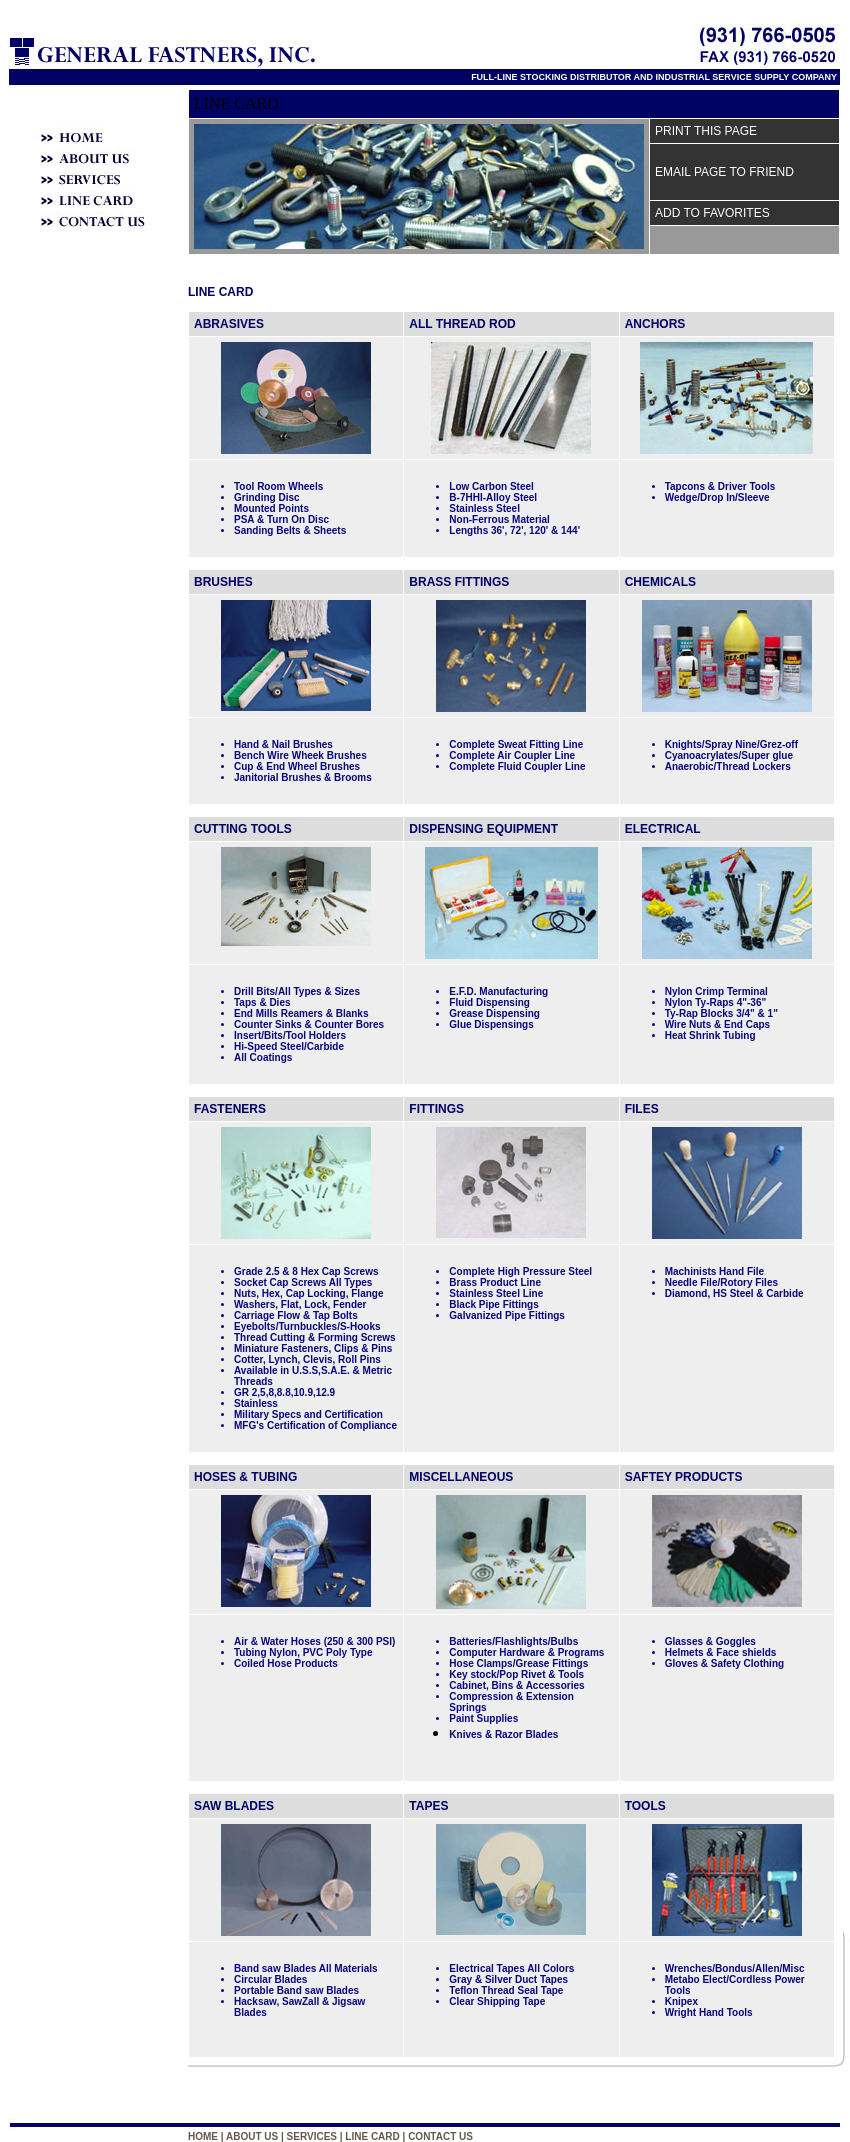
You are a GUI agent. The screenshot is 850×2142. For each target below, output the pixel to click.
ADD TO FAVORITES (712, 213)
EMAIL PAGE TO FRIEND (724, 172)
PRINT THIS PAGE (706, 131)
